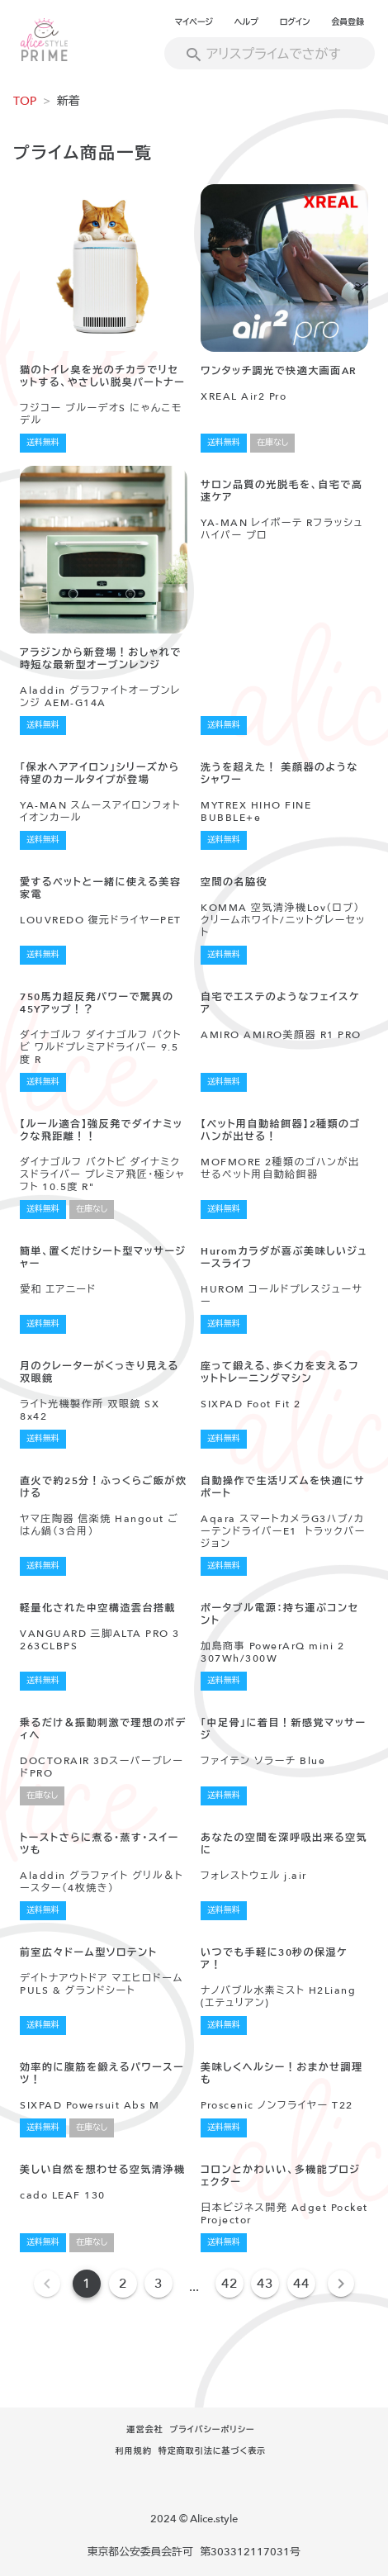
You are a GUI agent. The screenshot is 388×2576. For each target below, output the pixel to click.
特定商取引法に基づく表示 (213, 2451)
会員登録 (347, 22)
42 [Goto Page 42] (229, 2284)
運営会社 (144, 2430)
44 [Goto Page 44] (301, 2284)
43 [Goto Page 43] (265, 2284)
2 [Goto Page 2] (123, 2284)
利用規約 (134, 2451)
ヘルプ (246, 22)
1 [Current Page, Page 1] (87, 2284)
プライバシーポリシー (211, 2430)
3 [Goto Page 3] (158, 2284)
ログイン (295, 22)
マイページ (194, 22)
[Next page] (341, 2283)
